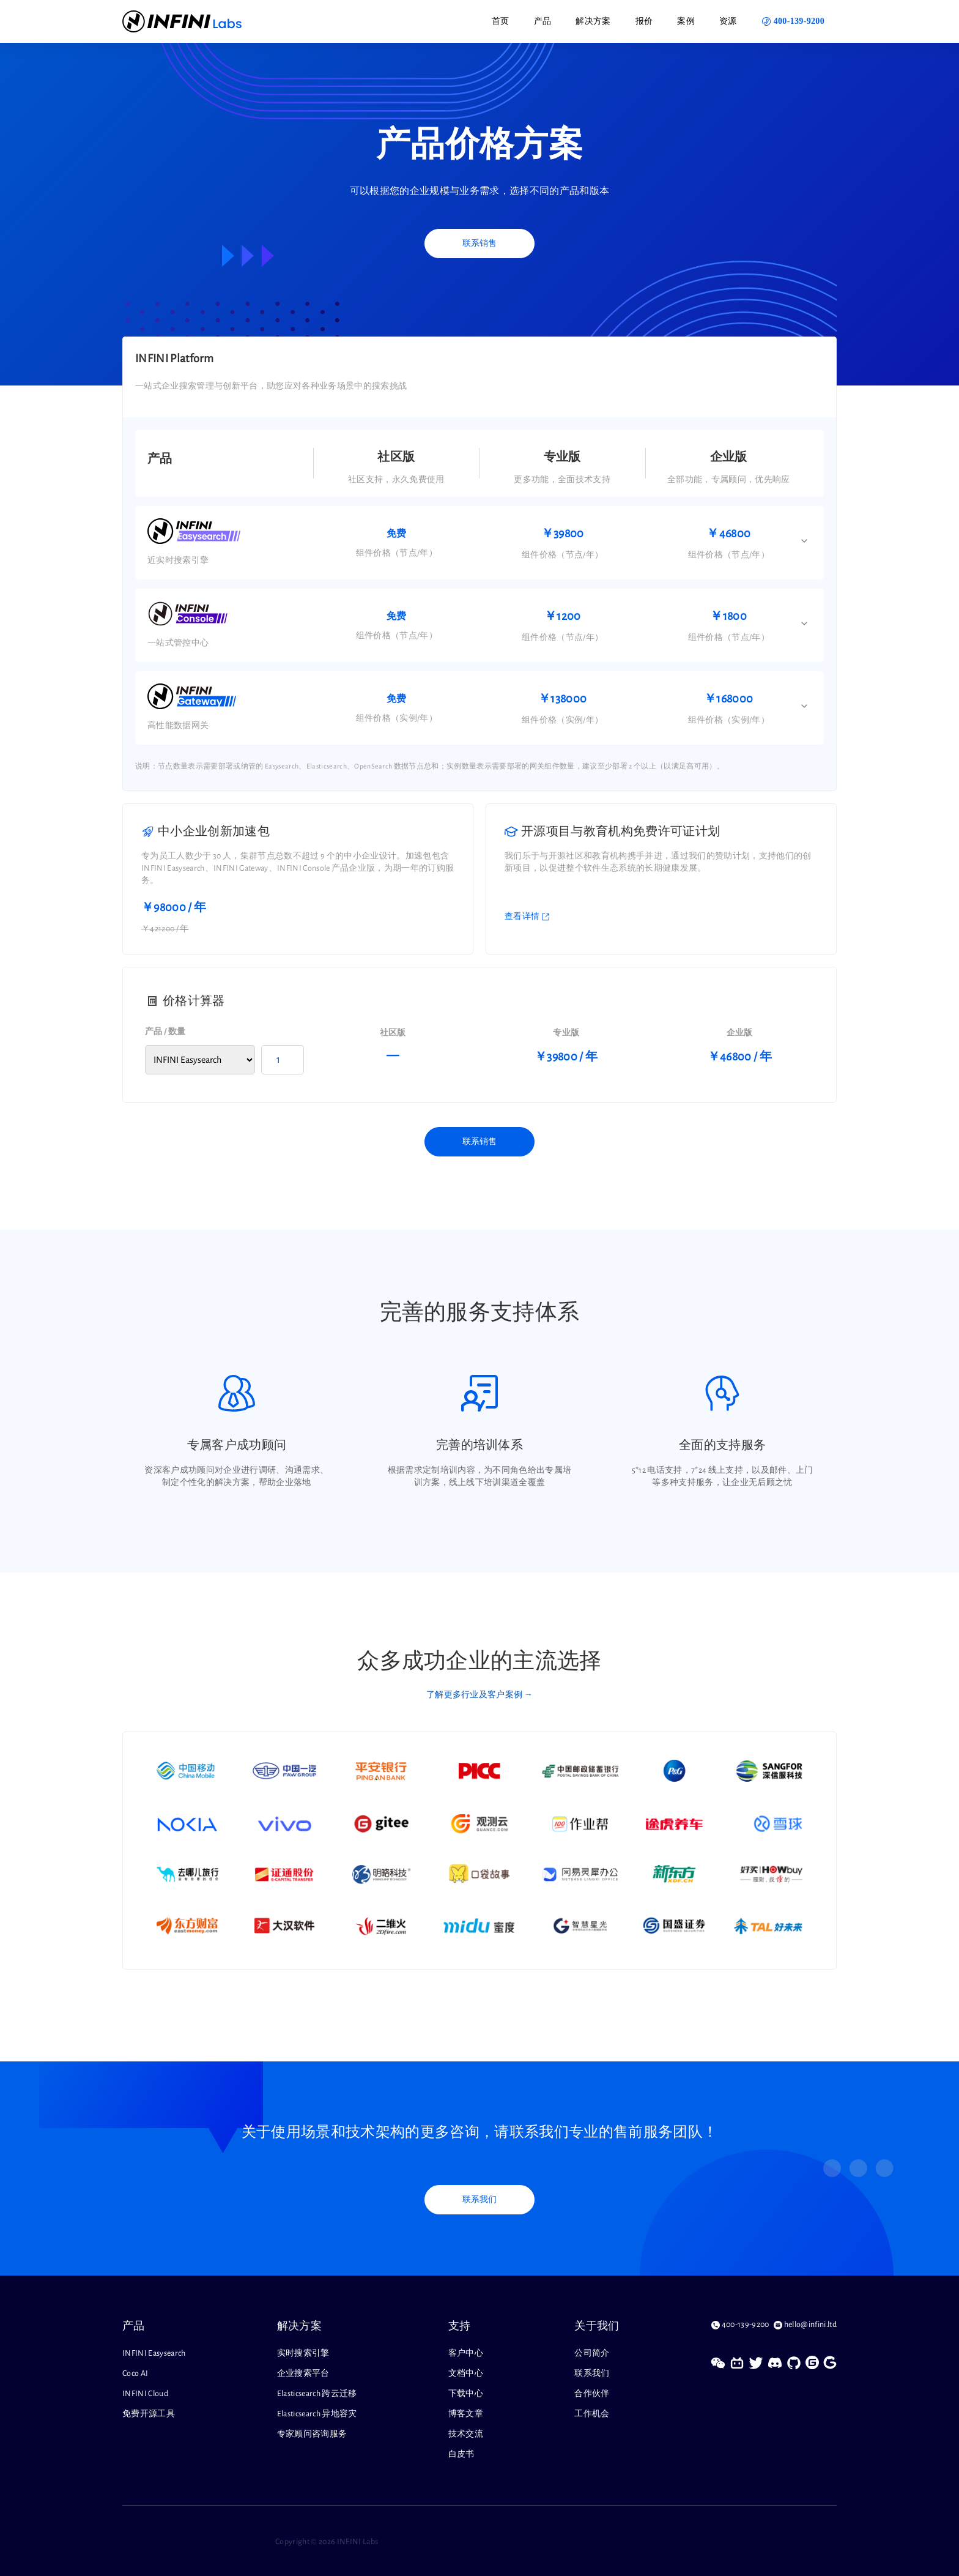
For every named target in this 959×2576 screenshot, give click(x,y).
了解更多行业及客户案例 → (479, 1695)
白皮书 (461, 2454)
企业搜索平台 (303, 2373)
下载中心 (465, 2393)
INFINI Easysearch (154, 2353)
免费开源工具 (148, 2414)
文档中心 (465, 2373)
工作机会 (591, 2414)
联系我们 (479, 2199)
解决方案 (593, 21)
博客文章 (465, 2414)
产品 (543, 21)
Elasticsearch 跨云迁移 (317, 2393)
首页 (500, 21)
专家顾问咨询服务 (312, 2434)
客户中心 (465, 2353)
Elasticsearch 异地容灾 (317, 2414)
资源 (728, 21)
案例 (686, 21)
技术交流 (465, 2434)
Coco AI (135, 2373)
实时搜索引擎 (303, 2353)
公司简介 (591, 2353)
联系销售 (479, 243)
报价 (644, 21)
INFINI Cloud (145, 2393)
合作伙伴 (591, 2393)
